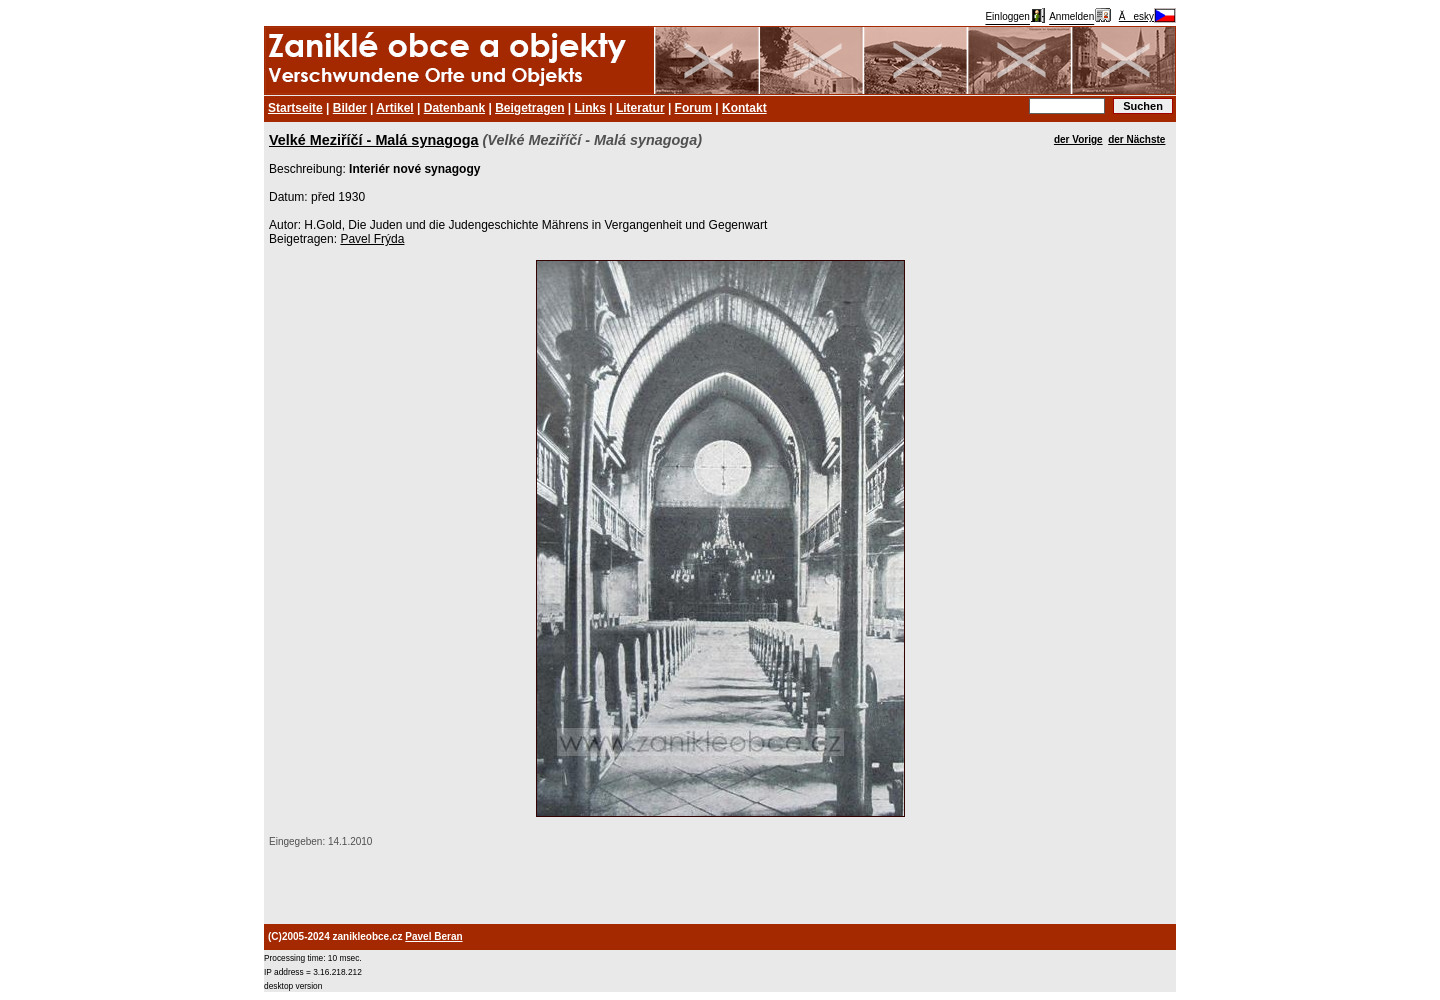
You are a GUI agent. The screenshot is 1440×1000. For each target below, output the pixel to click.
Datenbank (454, 108)
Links (590, 108)
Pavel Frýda (372, 239)
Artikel (394, 108)
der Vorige (1078, 139)
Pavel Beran (433, 936)
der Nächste (1136, 139)
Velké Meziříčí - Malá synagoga (374, 140)
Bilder (350, 108)
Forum (693, 108)
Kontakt (744, 108)
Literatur (640, 108)
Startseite (295, 108)
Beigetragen (529, 108)
